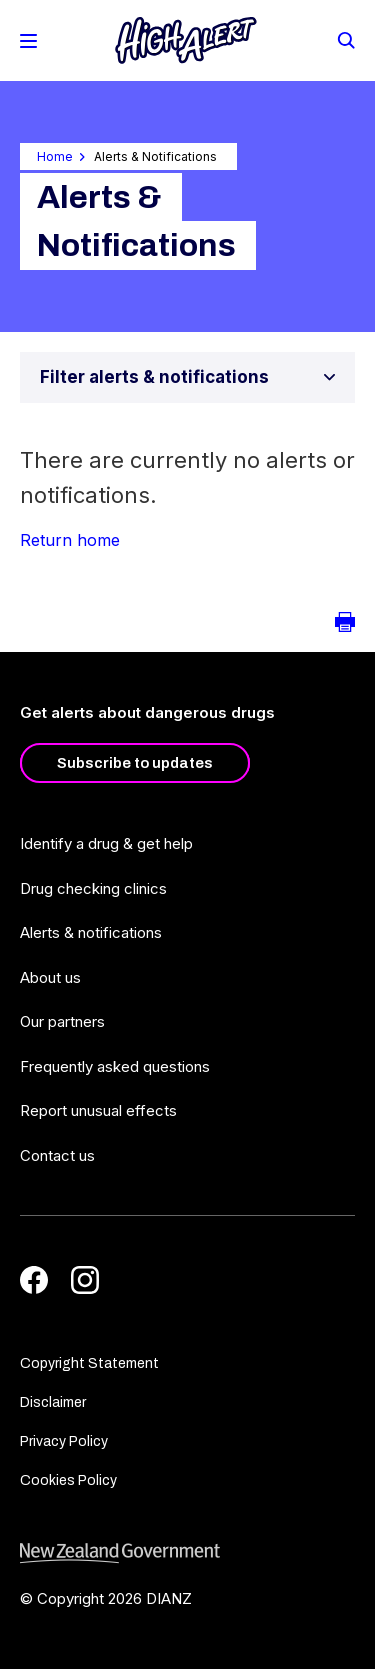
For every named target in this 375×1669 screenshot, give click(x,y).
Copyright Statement (89, 1363)
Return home (70, 540)
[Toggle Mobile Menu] (28, 41)
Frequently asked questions (115, 1066)
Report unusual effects (98, 1110)
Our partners (62, 1021)
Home (55, 156)
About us (50, 977)
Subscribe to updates (135, 763)
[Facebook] (34, 1280)
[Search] (345, 39)
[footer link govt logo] (187, 1553)
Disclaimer (53, 1402)
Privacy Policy (64, 1441)
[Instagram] (85, 1280)
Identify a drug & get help (106, 843)
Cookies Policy (68, 1480)
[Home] (186, 40)
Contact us (57, 1155)
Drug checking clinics (93, 888)
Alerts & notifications (91, 932)
